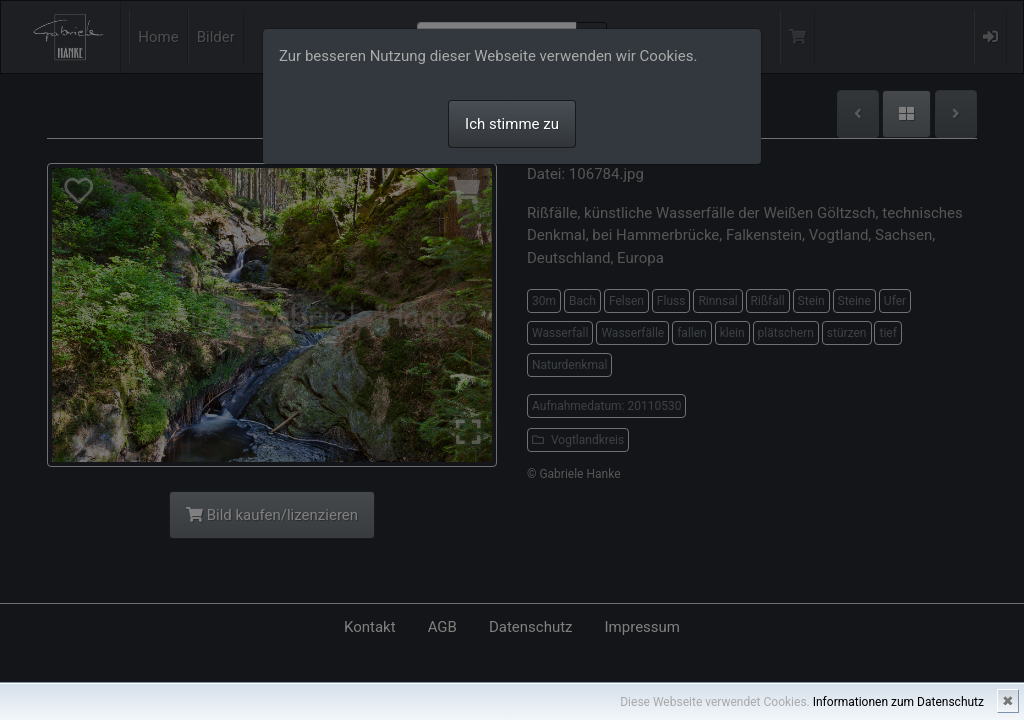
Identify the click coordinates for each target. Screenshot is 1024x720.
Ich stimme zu (512, 124)
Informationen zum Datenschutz (898, 702)
